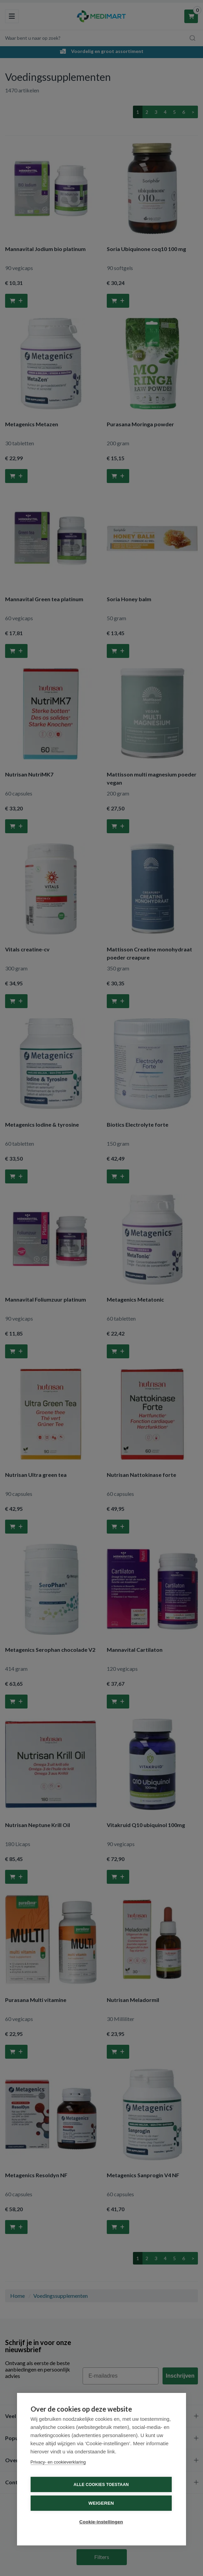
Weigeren (101, 2503)
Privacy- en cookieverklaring (58, 2462)
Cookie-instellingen (101, 2521)
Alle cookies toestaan (101, 2484)
